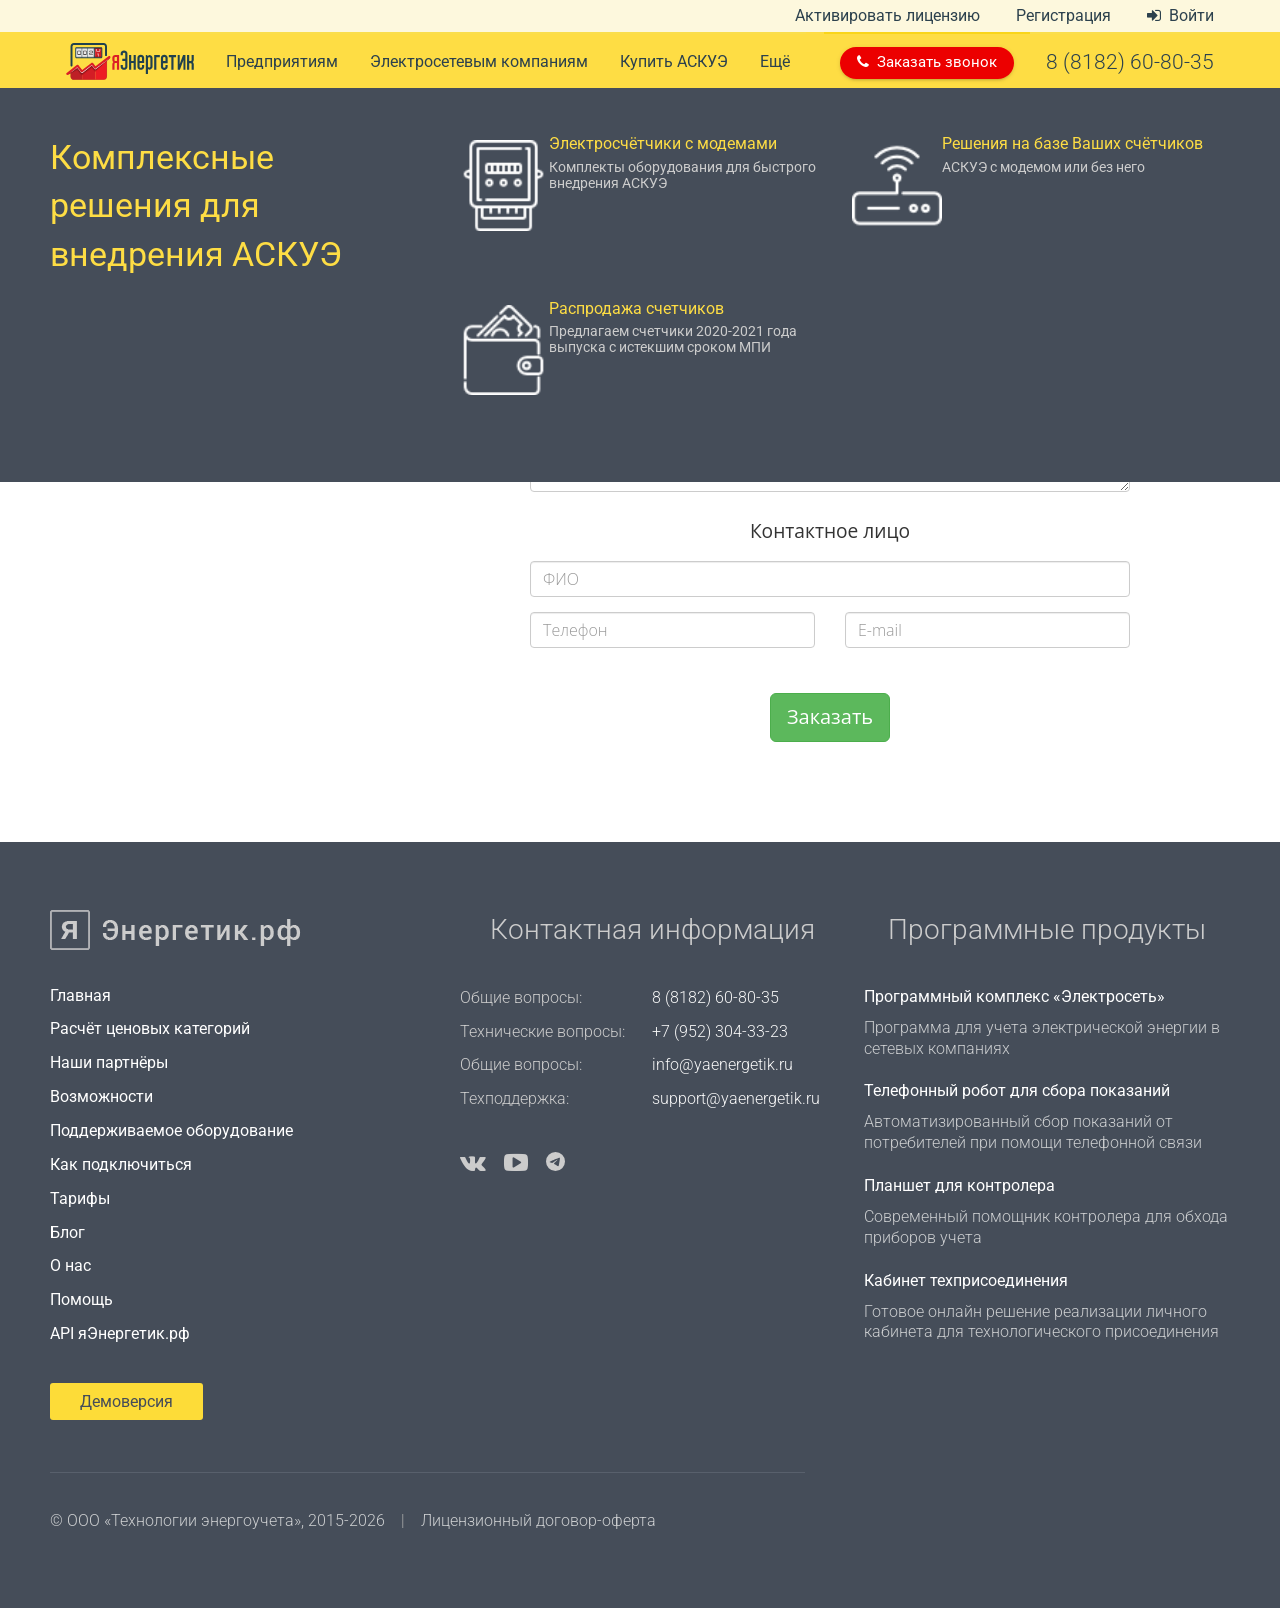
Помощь (81, 1299)
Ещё (775, 61)
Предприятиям (282, 61)
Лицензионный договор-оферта (538, 1520)
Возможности (101, 1096)
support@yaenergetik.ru (736, 1098)
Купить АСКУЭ (674, 61)
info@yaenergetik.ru (722, 1064)
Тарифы (80, 1198)
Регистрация (1063, 15)
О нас (70, 1265)
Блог (67, 1232)
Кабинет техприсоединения (966, 1280)
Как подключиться (121, 1164)
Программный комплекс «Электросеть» (1014, 996)
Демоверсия (126, 1401)
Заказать (830, 716)
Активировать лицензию (887, 15)
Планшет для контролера (959, 1185)
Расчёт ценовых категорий (150, 1028)
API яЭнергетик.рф (120, 1333)
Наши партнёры (109, 1062)
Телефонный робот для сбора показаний (1017, 1090)
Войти (1180, 15)
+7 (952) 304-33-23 (720, 1031)
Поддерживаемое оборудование (171, 1130)
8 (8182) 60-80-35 (715, 997)
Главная (80, 995)
